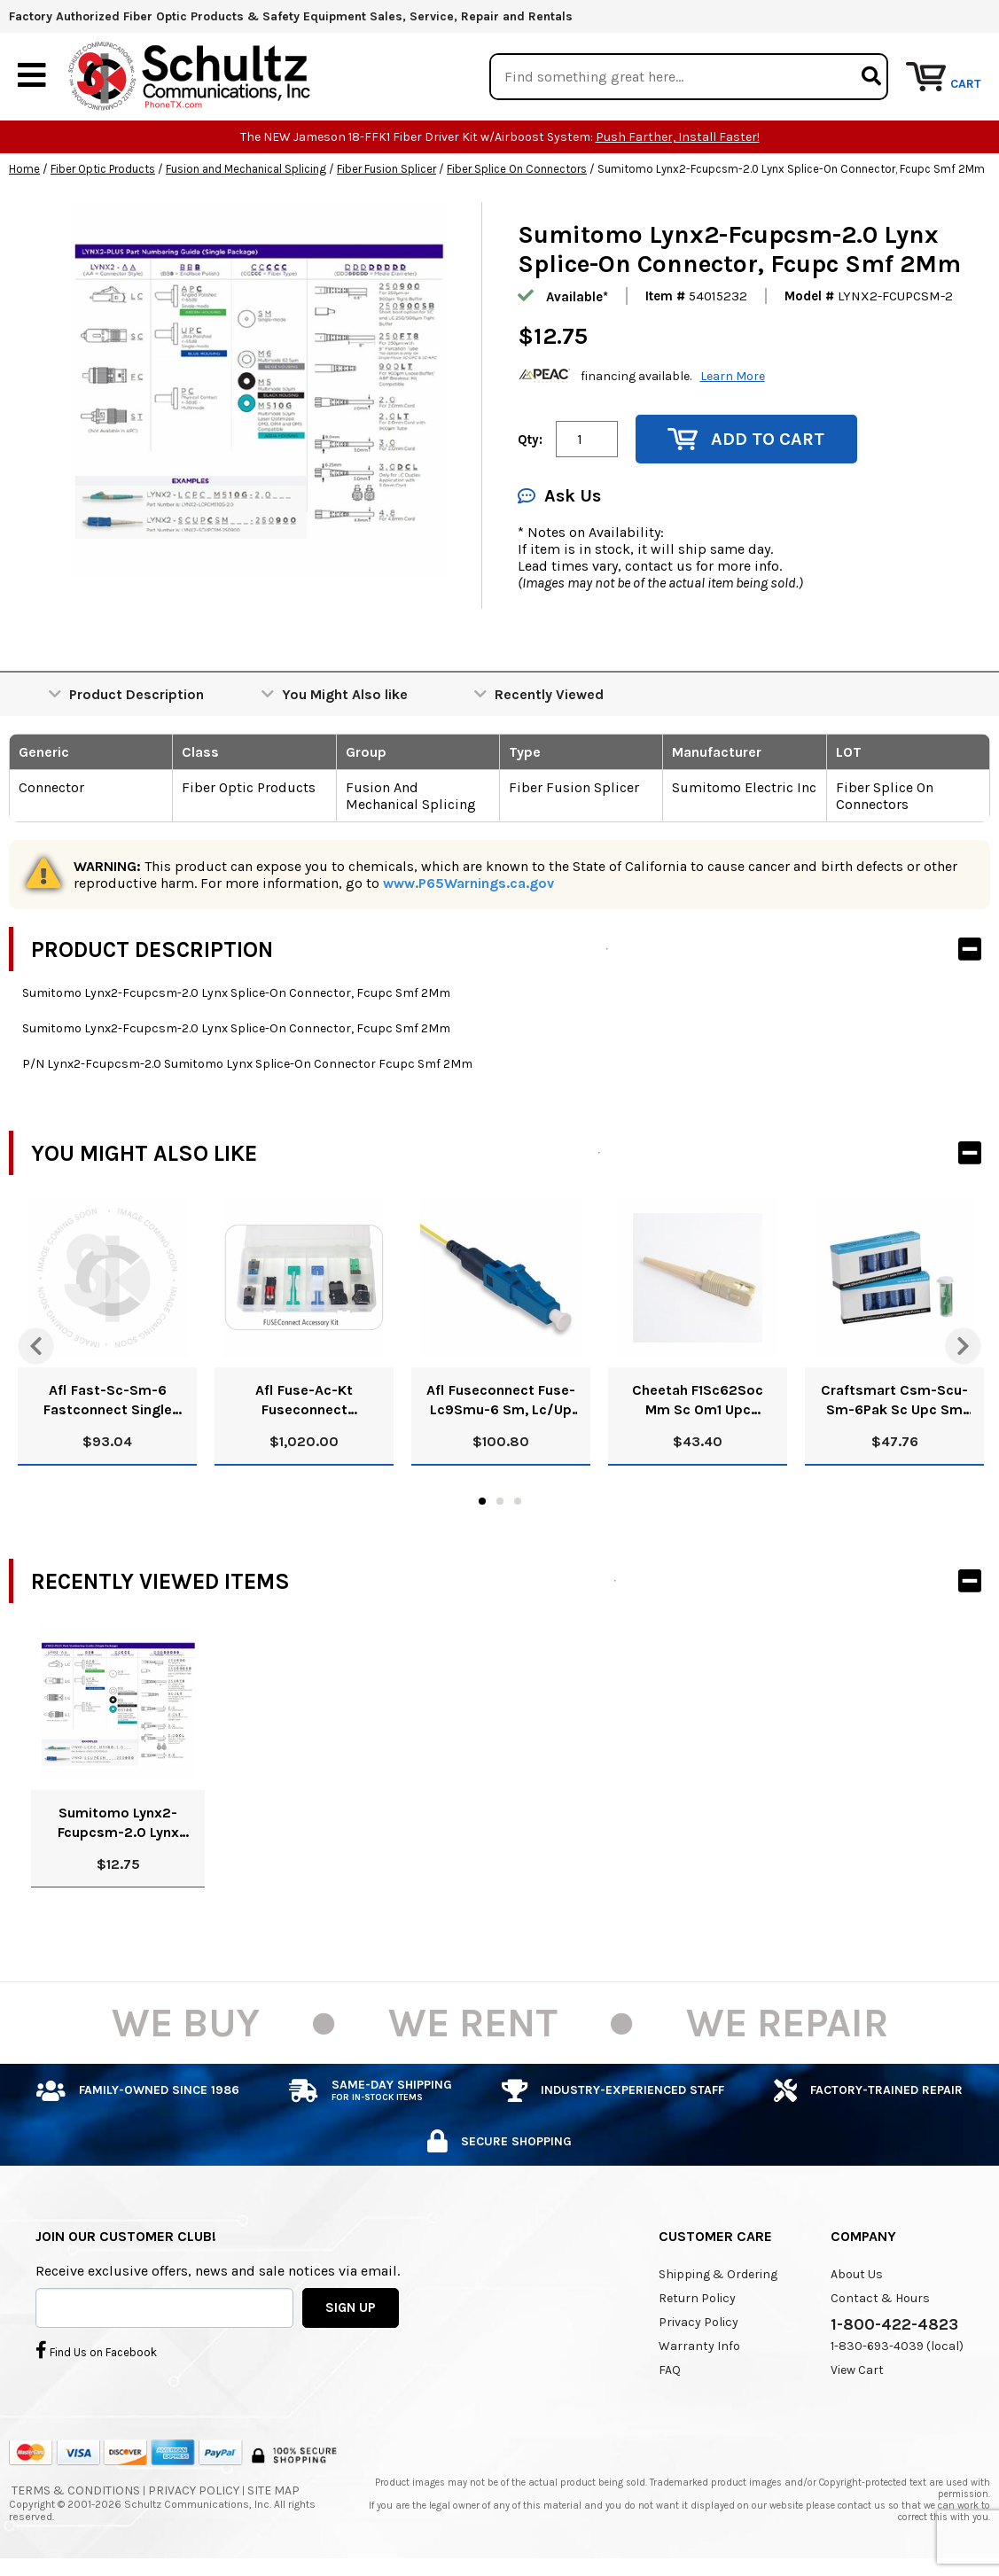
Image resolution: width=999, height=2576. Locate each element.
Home (24, 169)
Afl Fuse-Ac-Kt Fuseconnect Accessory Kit (304, 1401)
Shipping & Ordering (718, 2275)
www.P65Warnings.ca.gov (468, 884)
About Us (857, 2275)
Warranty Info (699, 2346)
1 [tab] (482, 1502)
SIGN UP (350, 2307)
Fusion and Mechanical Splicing (246, 169)
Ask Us (559, 496)
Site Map (273, 2491)
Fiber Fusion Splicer (386, 169)
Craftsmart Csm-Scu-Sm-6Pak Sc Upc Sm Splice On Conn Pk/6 (894, 1401)
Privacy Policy (698, 2323)
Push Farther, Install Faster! (678, 137)
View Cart (857, 2370)
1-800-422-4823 (894, 2325)
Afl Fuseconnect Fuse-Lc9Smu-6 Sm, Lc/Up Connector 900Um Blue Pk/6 (500, 1401)
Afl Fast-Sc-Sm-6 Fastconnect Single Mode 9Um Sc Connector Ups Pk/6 (108, 1401)
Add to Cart (745, 440)
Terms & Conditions (76, 2491)
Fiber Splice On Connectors (517, 169)
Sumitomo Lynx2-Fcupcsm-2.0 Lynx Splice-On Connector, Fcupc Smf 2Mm (118, 1824)
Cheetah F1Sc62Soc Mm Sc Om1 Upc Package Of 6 (697, 1401)
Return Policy (697, 2299)
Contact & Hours (880, 2299)
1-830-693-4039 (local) (897, 2346)
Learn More (732, 376)
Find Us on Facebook (96, 2350)
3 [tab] (517, 1502)
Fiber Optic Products (103, 169)
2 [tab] (499, 1502)
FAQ (670, 2370)
